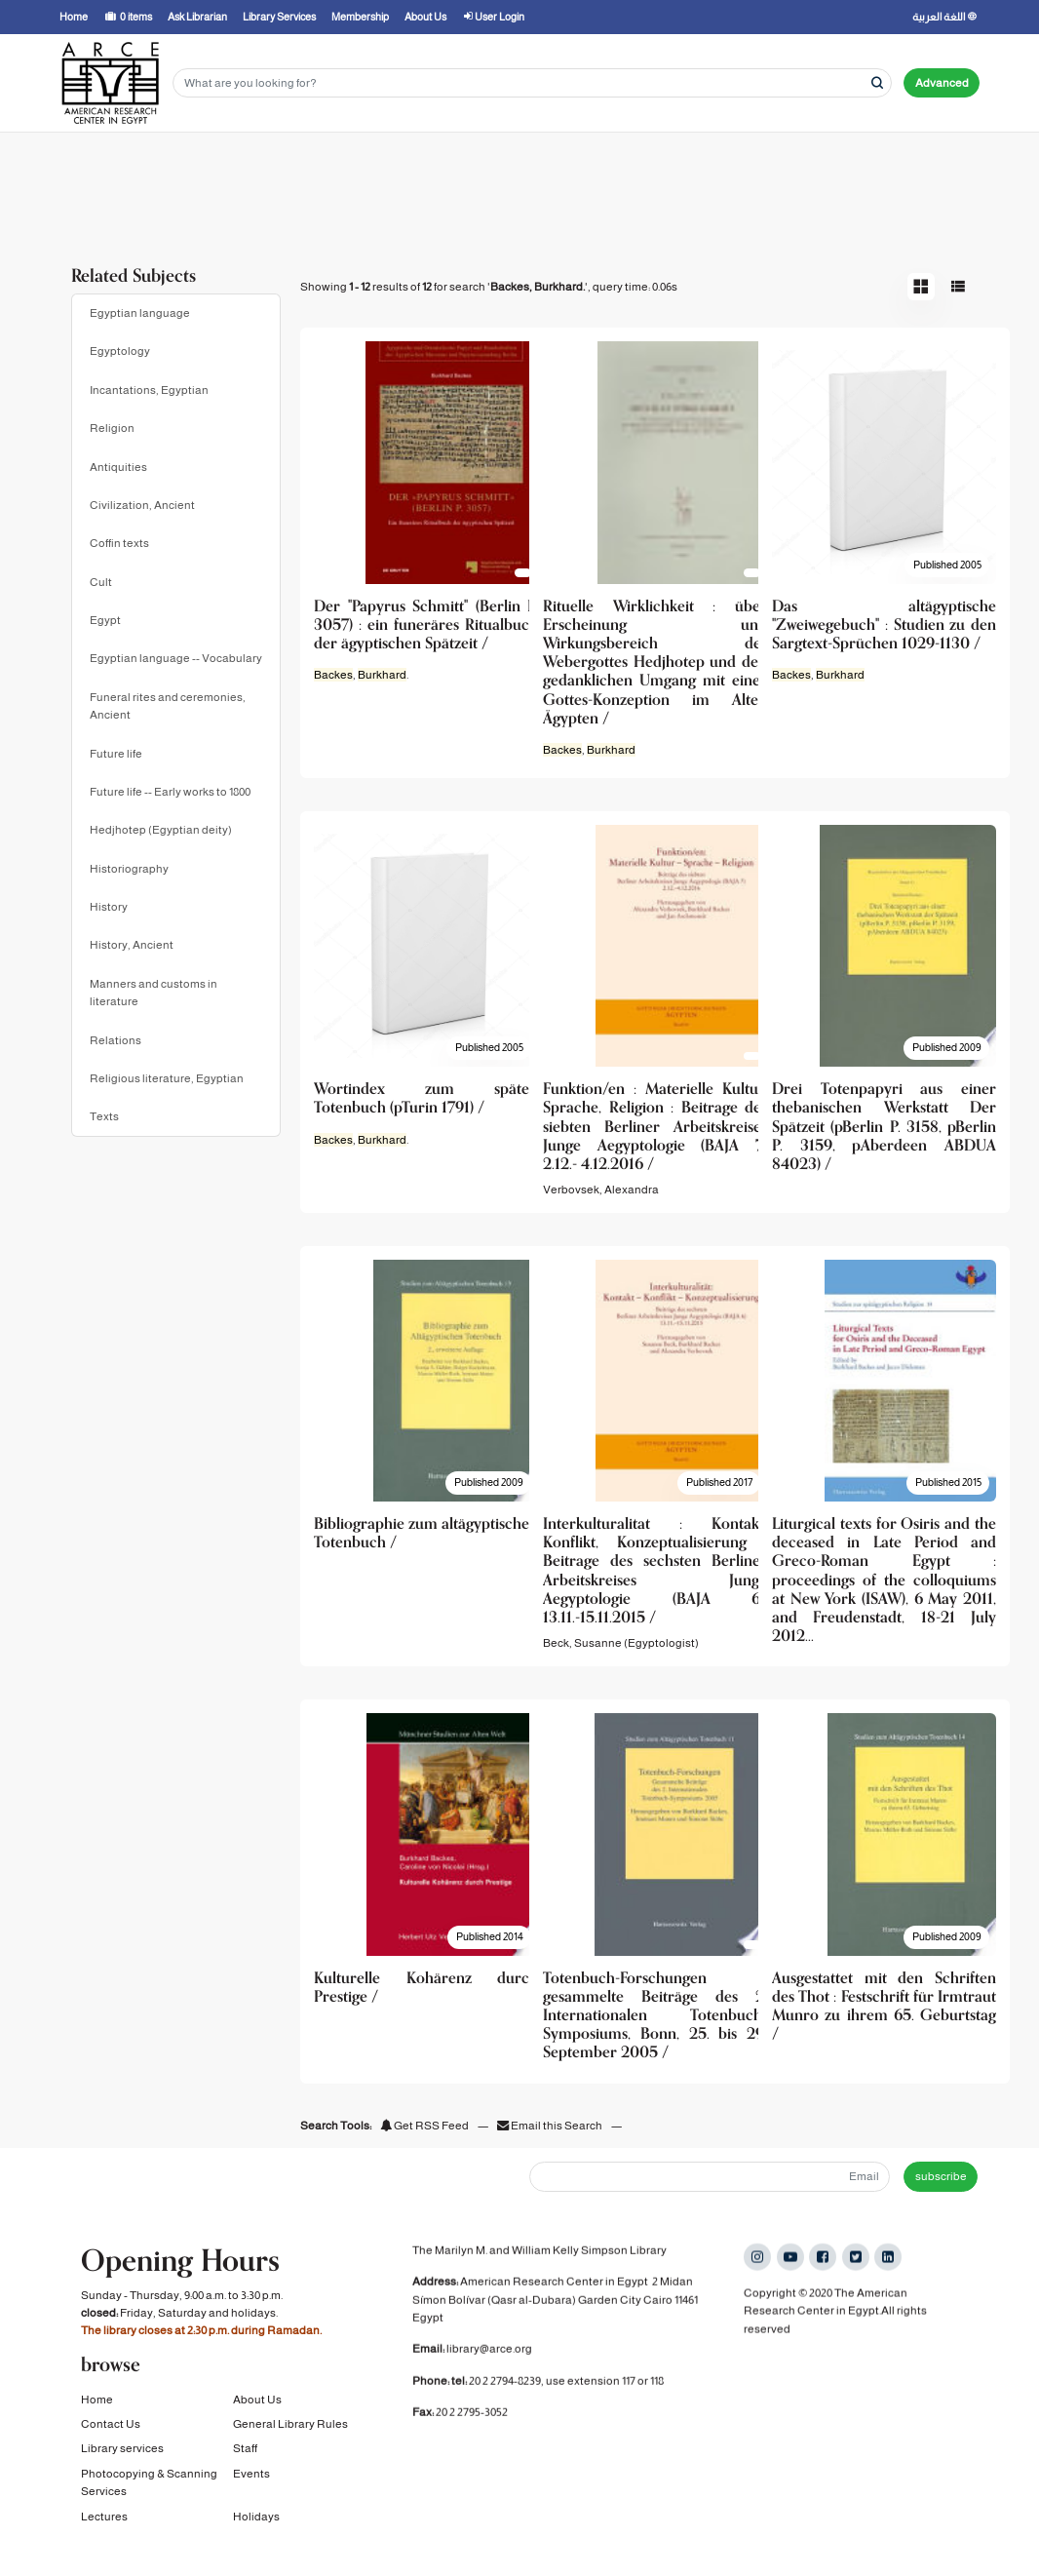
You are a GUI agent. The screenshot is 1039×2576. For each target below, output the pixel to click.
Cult (101, 582)
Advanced (942, 83)
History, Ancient (131, 945)
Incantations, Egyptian (149, 390)
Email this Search (550, 2125)
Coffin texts (119, 543)
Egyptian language (140, 313)
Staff (245, 2456)
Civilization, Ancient (142, 505)
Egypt (105, 620)
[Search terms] (532, 83)
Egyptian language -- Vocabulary (176, 658)
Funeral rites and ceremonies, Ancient (168, 706)
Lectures (104, 2523)
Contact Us (110, 2432)
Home (97, 2406)
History (109, 907)
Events (251, 2480)
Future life (116, 754)
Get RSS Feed (424, 2125)
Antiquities (118, 467)
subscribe (941, 2176)
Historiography (129, 869)
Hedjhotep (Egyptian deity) (161, 830)
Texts (104, 1116)
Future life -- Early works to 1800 (170, 792)
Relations (115, 1040)
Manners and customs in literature (153, 992)
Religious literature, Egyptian (167, 1078)
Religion (112, 428)
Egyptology (120, 351)
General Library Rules (290, 2432)
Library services (122, 2456)
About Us (257, 2406)
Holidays (256, 2523)
